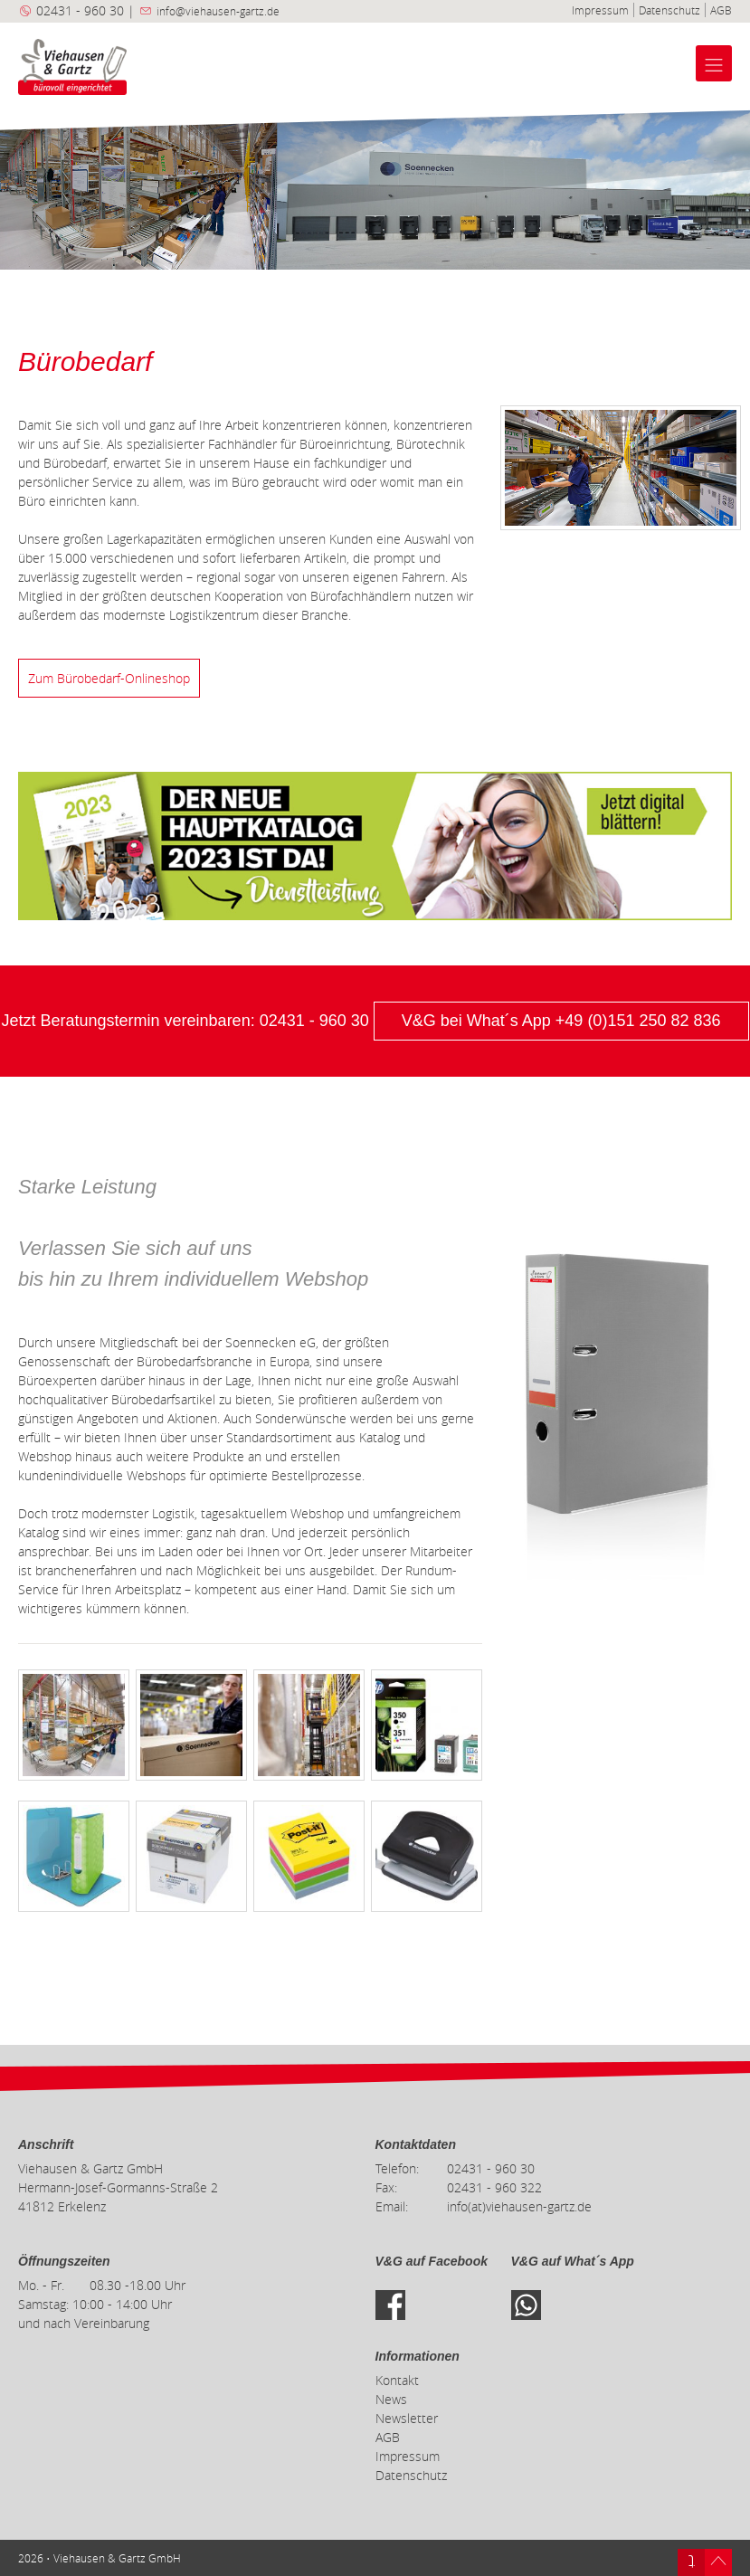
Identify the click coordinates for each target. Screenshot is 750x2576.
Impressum (600, 10)
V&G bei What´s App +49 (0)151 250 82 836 (561, 1021)
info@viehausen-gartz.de (218, 11)
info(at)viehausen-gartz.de (519, 2206)
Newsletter (406, 2418)
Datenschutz (669, 10)
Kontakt (397, 2380)
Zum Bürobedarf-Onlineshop (109, 678)
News (391, 2399)
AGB (721, 10)
